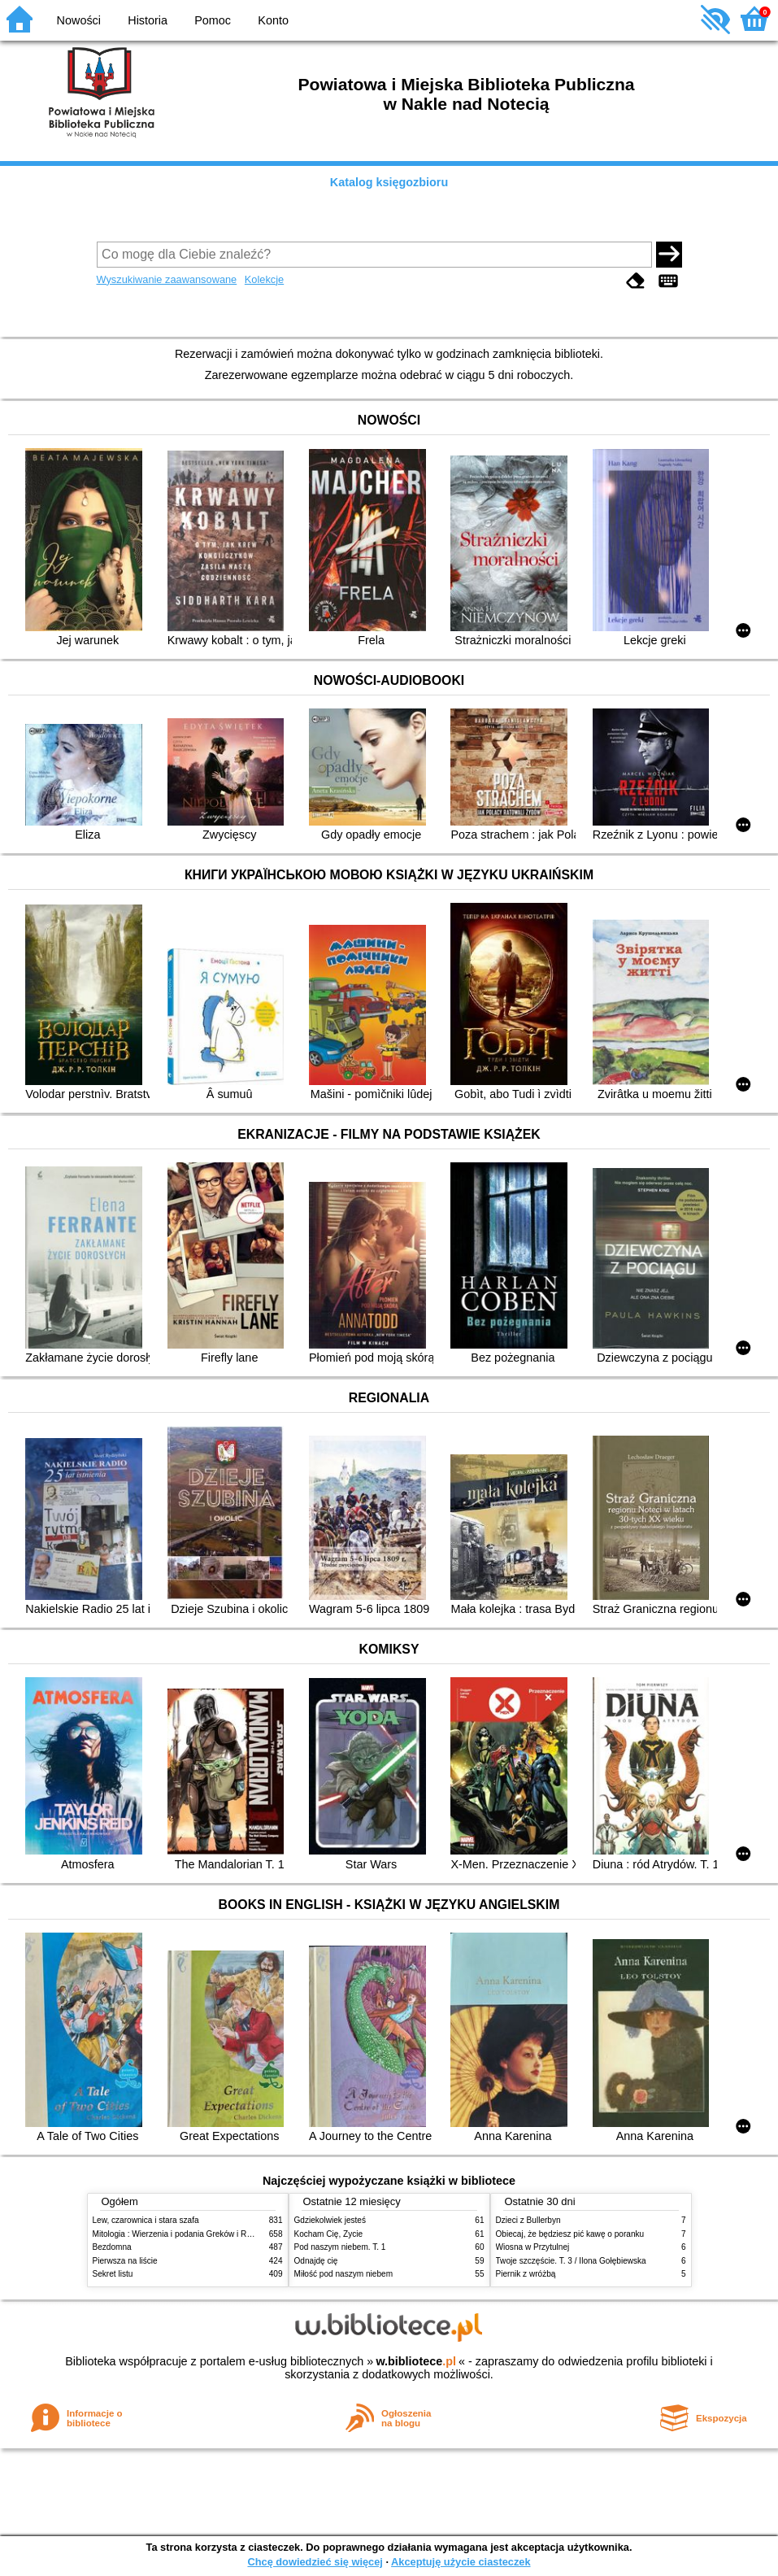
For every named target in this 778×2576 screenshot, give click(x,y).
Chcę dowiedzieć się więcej (314, 2562)
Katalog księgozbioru (389, 182)
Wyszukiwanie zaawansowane (167, 279)
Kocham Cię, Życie (328, 2233)
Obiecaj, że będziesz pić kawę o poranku (570, 2233)
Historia (147, 20)
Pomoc (212, 20)
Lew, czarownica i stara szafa (146, 2220)
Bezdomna (112, 2247)
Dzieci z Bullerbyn (528, 2220)
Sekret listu (113, 2273)
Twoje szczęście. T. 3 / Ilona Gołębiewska (571, 2260)
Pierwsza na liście (125, 2260)
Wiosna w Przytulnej (533, 2247)
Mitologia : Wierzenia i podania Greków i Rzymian (183, 2233)
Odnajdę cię (316, 2260)
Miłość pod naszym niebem (343, 2273)
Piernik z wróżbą (526, 2273)
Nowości (79, 20)
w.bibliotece (416, 2361)
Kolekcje (264, 279)
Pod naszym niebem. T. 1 (340, 2247)
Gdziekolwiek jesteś (330, 2220)
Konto (273, 20)
